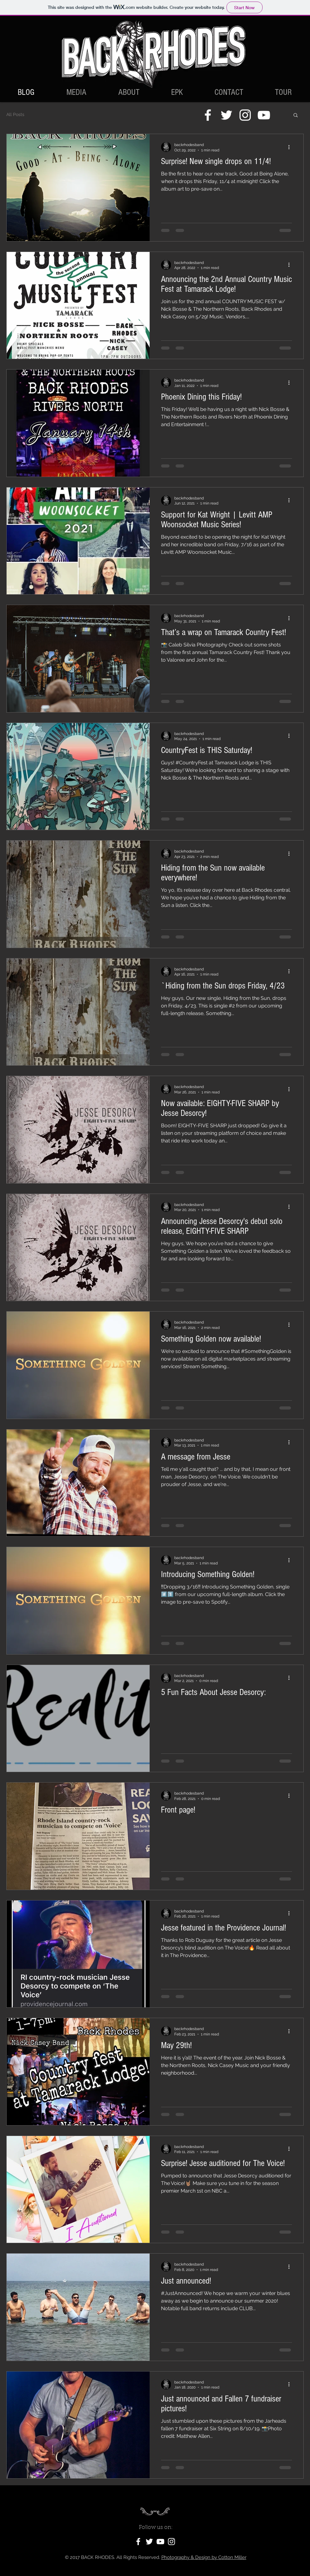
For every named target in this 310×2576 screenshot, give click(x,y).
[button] (296, 115)
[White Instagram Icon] (245, 115)
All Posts (15, 114)
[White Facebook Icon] (207, 115)
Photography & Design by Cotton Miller (203, 2557)
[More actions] (291, 147)
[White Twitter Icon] (226, 115)
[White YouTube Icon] (263, 115)
